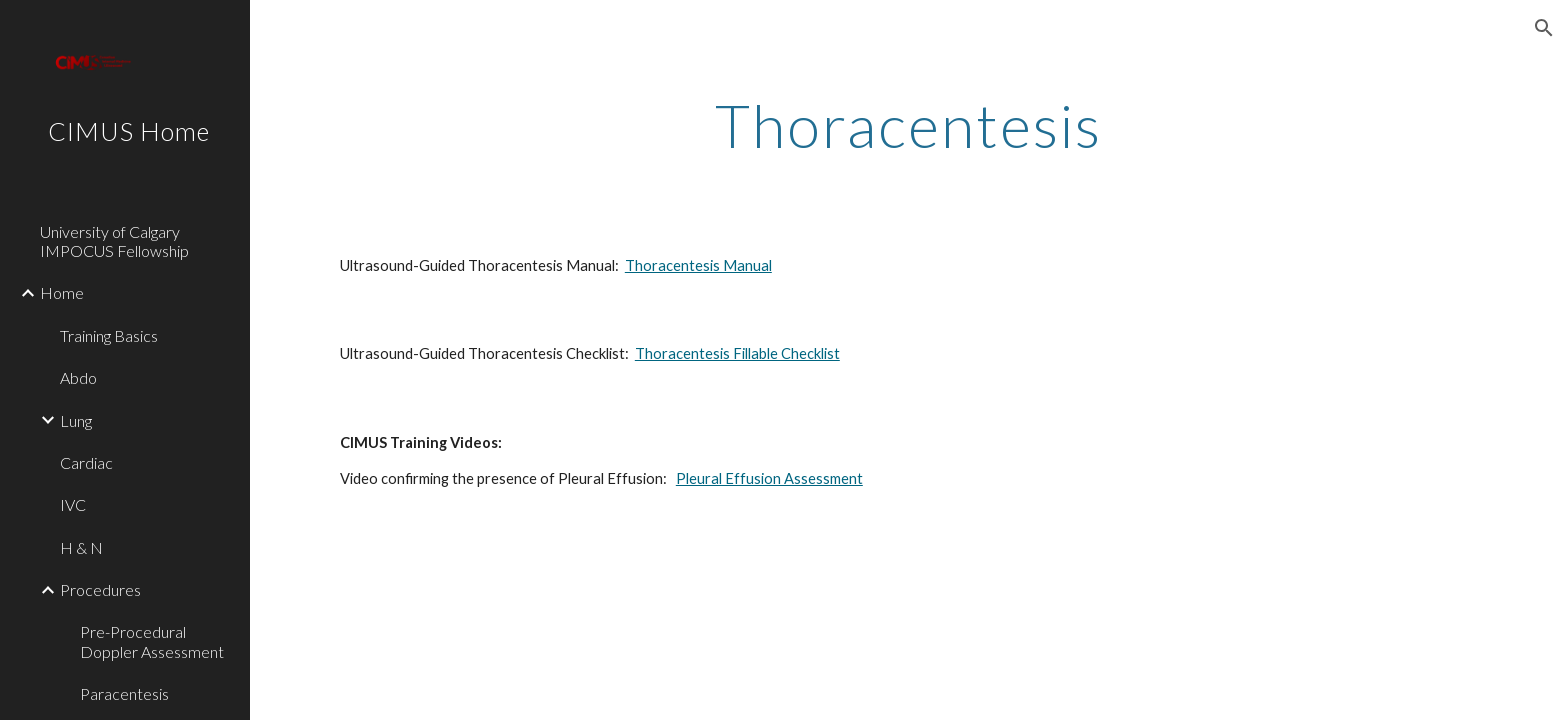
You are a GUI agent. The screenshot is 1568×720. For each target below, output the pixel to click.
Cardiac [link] (86, 462)
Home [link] (62, 292)
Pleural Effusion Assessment (769, 478)
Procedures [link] (100, 589)
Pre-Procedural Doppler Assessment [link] (152, 641)
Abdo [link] (78, 377)
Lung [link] (76, 420)
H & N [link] (81, 547)
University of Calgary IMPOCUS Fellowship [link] (114, 241)
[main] (909, 125)
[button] (1544, 28)
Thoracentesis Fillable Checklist (737, 353)
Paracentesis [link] (124, 693)
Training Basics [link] (109, 335)
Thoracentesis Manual (698, 265)
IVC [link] (73, 504)
